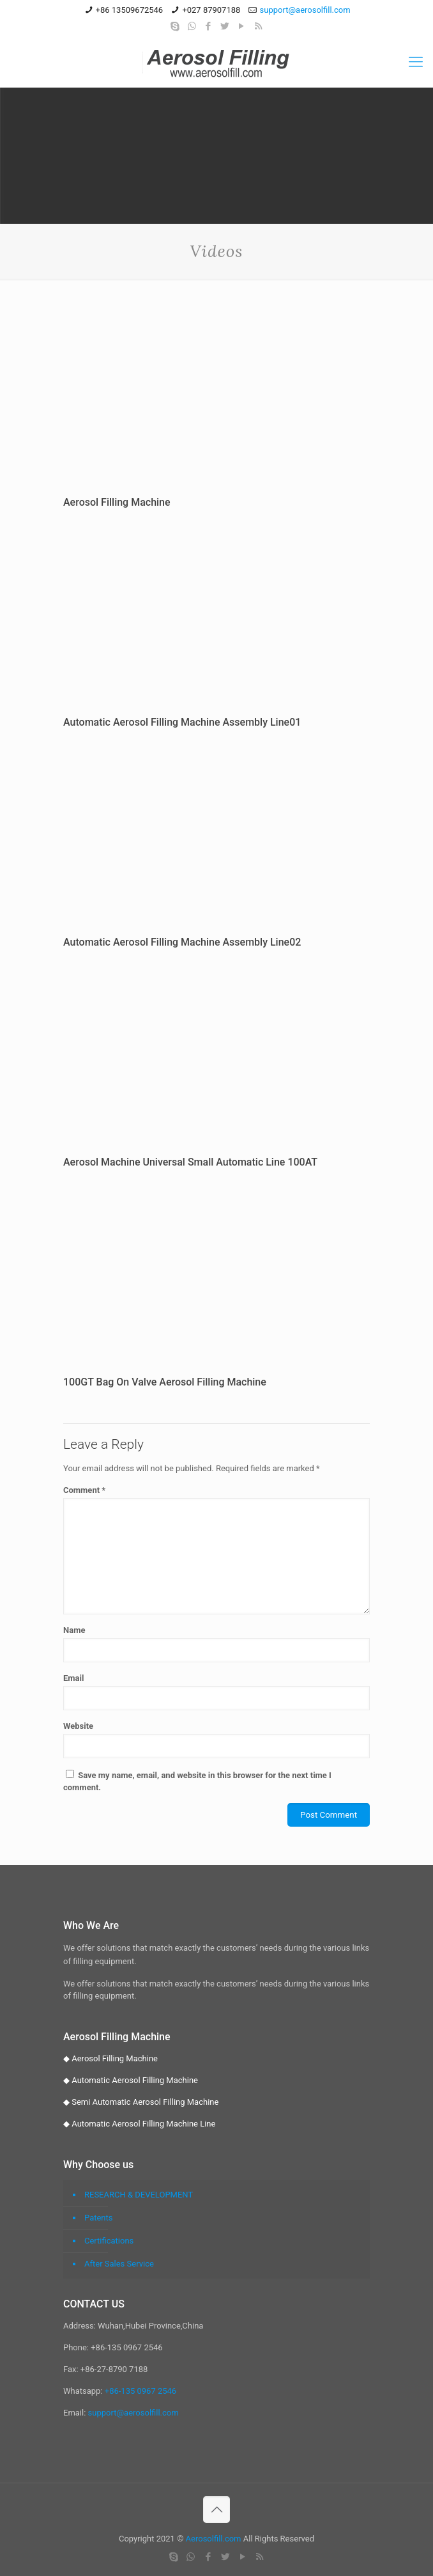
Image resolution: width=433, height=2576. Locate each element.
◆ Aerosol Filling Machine (110, 2058)
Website (78, 1726)
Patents (98, 2217)
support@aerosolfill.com (305, 10)
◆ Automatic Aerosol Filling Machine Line (139, 2123)
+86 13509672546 (129, 10)
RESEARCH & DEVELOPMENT (138, 2194)
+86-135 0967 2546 (140, 2391)
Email (73, 1678)
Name (74, 1630)
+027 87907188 (211, 10)
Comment (84, 1490)
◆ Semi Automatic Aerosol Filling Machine (140, 2102)
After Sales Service (119, 2263)
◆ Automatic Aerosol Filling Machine (130, 2080)
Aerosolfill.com (213, 2538)
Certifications (108, 2240)
